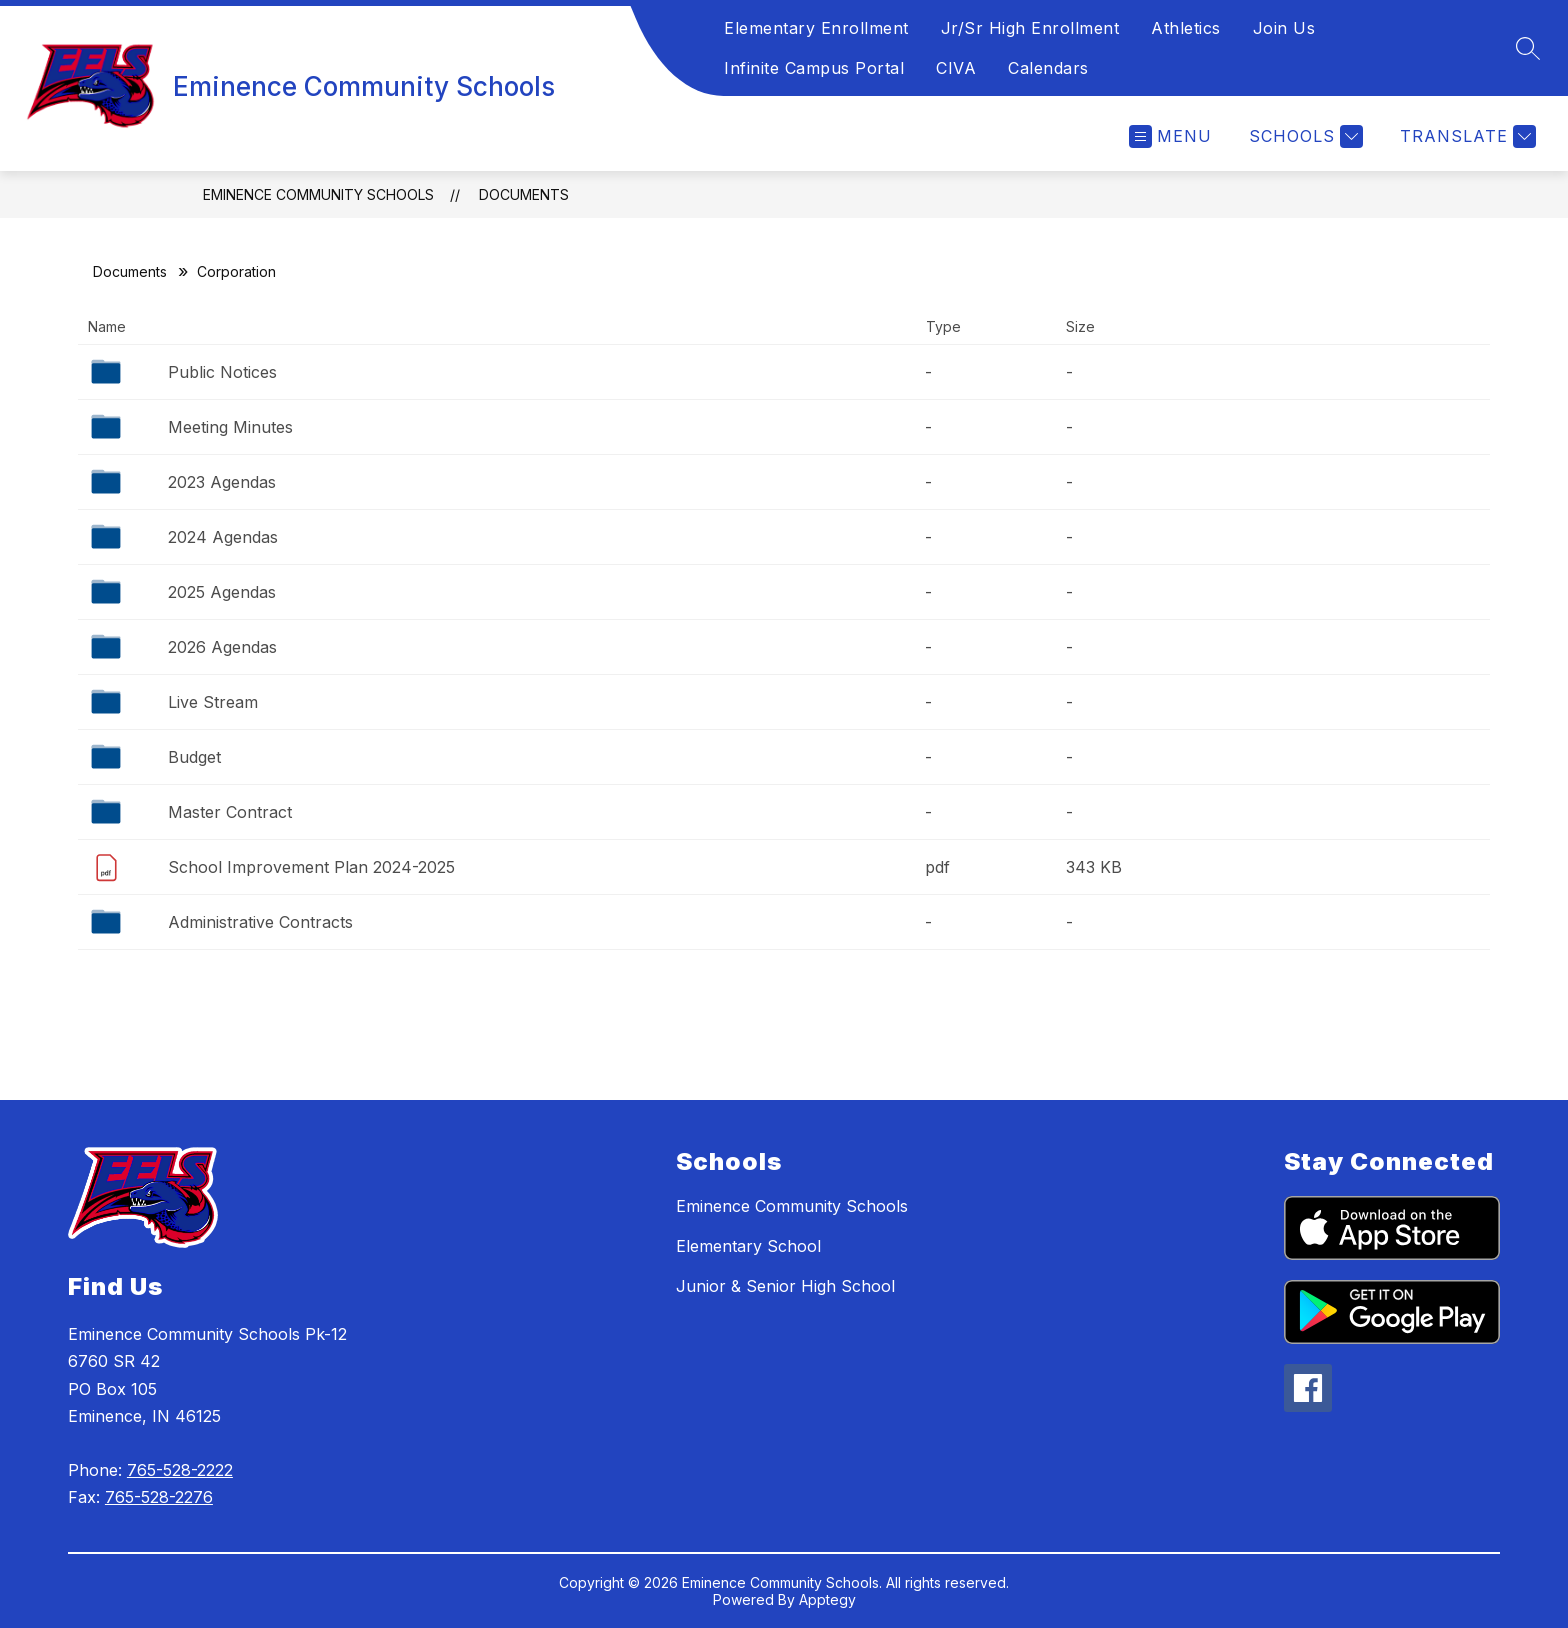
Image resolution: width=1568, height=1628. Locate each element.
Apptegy (827, 1599)
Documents (524, 194)
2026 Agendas (222, 647)
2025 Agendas (222, 592)
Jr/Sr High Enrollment (1030, 28)
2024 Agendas (223, 537)
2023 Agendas (222, 482)
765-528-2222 (180, 1470)
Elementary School (748, 1246)
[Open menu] (1170, 136)
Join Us (1284, 28)
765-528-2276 (159, 1497)
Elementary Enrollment (816, 28)
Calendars (1048, 68)
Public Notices (222, 372)
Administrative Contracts (260, 922)
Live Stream (213, 702)
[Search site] (1528, 48)
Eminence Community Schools (318, 194)
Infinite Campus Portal (814, 68)
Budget (194, 757)
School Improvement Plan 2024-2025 (311, 867)
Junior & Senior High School (785, 1286)
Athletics (1186, 28)
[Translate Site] (1465, 136)
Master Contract (230, 812)
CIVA (956, 68)
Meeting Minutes (230, 427)
